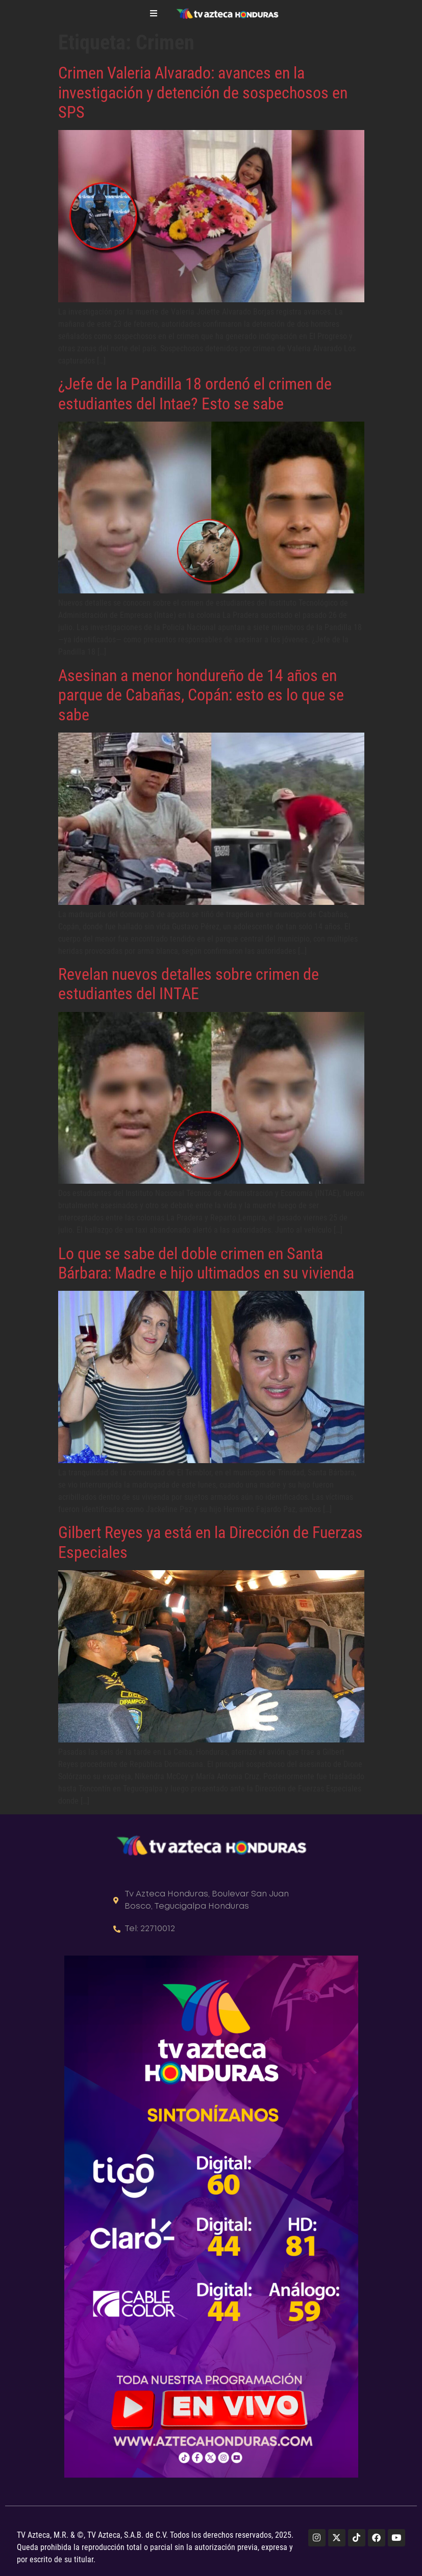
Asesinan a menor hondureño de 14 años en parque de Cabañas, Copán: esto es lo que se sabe (201, 695)
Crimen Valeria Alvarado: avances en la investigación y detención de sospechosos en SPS (202, 92)
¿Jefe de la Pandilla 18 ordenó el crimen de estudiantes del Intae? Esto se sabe (195, 393)
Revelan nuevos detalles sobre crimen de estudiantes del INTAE (188, 984)
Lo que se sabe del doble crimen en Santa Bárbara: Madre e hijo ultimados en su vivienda (206, 1263)
